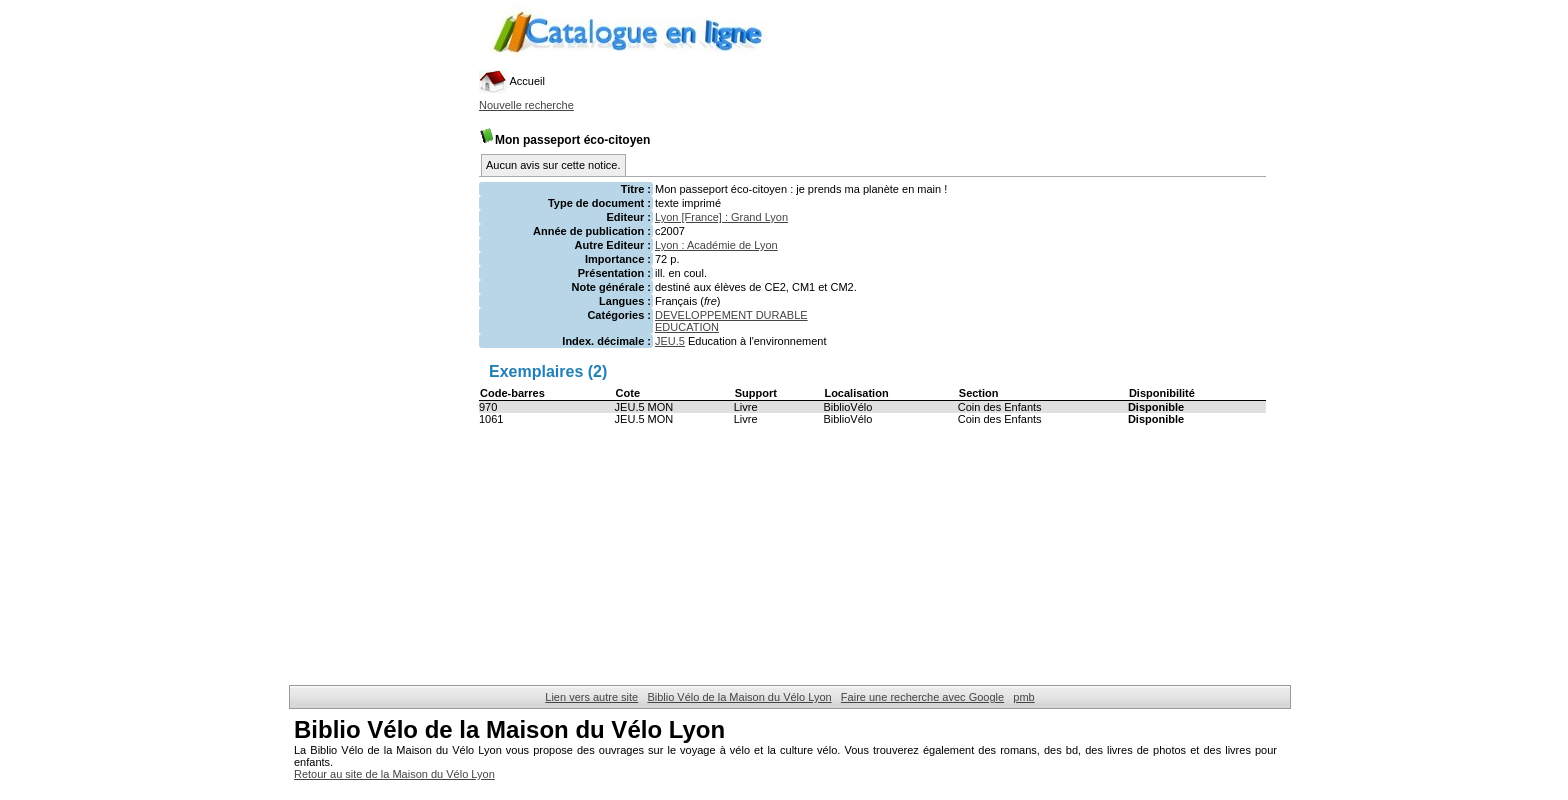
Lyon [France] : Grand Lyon (721, 217)
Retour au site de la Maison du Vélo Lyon (394, 774)
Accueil (512, 81)
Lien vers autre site (591, 697)
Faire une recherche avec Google (922, 697)
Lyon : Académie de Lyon (716, 245)
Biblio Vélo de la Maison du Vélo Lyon (739, 697)
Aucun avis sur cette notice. (553, 165)
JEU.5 (670, 341)
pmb (1023, 697)
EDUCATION (687, 327)
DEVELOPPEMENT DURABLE (731, 315)
